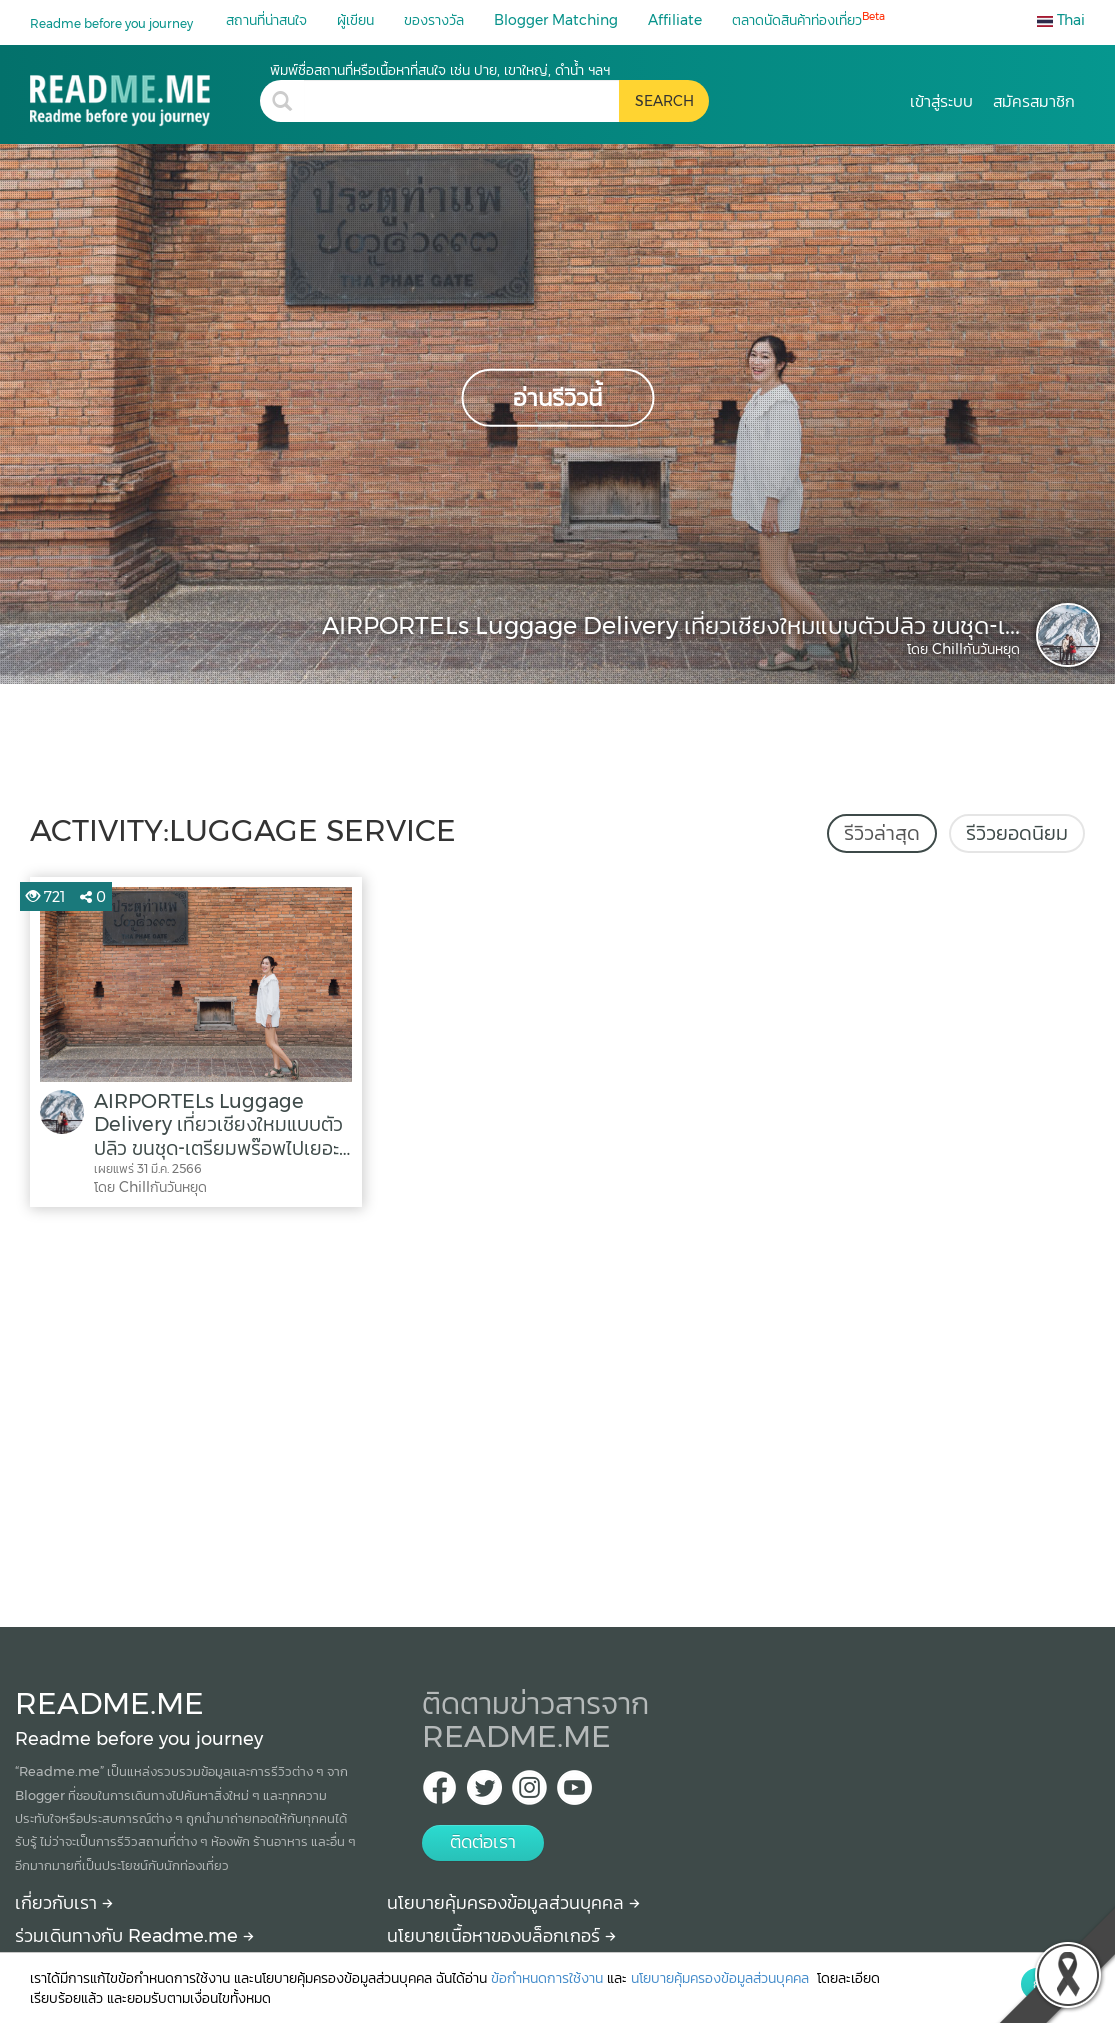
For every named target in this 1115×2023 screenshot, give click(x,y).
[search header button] (664, 101)
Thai (1061, 20)
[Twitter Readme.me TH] (484, 1793)
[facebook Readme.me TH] (439, 1793)
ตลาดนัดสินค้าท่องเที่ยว (808, 19)
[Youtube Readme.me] (574, 1793)
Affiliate (675, 20)
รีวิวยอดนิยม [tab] (1017, 833)
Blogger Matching (556, 20)
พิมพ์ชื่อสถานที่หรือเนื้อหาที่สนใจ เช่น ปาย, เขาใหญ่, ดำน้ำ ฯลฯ (440, 70)
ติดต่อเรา (483, 1842)
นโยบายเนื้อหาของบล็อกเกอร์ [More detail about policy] (501, 1936)
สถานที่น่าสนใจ (266, 20)
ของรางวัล (434, 20)
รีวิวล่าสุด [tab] (882, 833)
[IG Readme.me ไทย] (529, 1793)
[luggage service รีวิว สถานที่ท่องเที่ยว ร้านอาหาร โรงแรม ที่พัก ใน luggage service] (145, 93)
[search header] (461, 101)
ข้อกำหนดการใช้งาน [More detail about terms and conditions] (547, 1978)
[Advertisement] (557, 1412)
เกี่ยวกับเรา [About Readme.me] (64, 1903)
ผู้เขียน (355, 20)
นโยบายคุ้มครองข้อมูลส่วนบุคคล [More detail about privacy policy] (513, 1903)
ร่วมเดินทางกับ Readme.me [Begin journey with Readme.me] (134, 1936)
